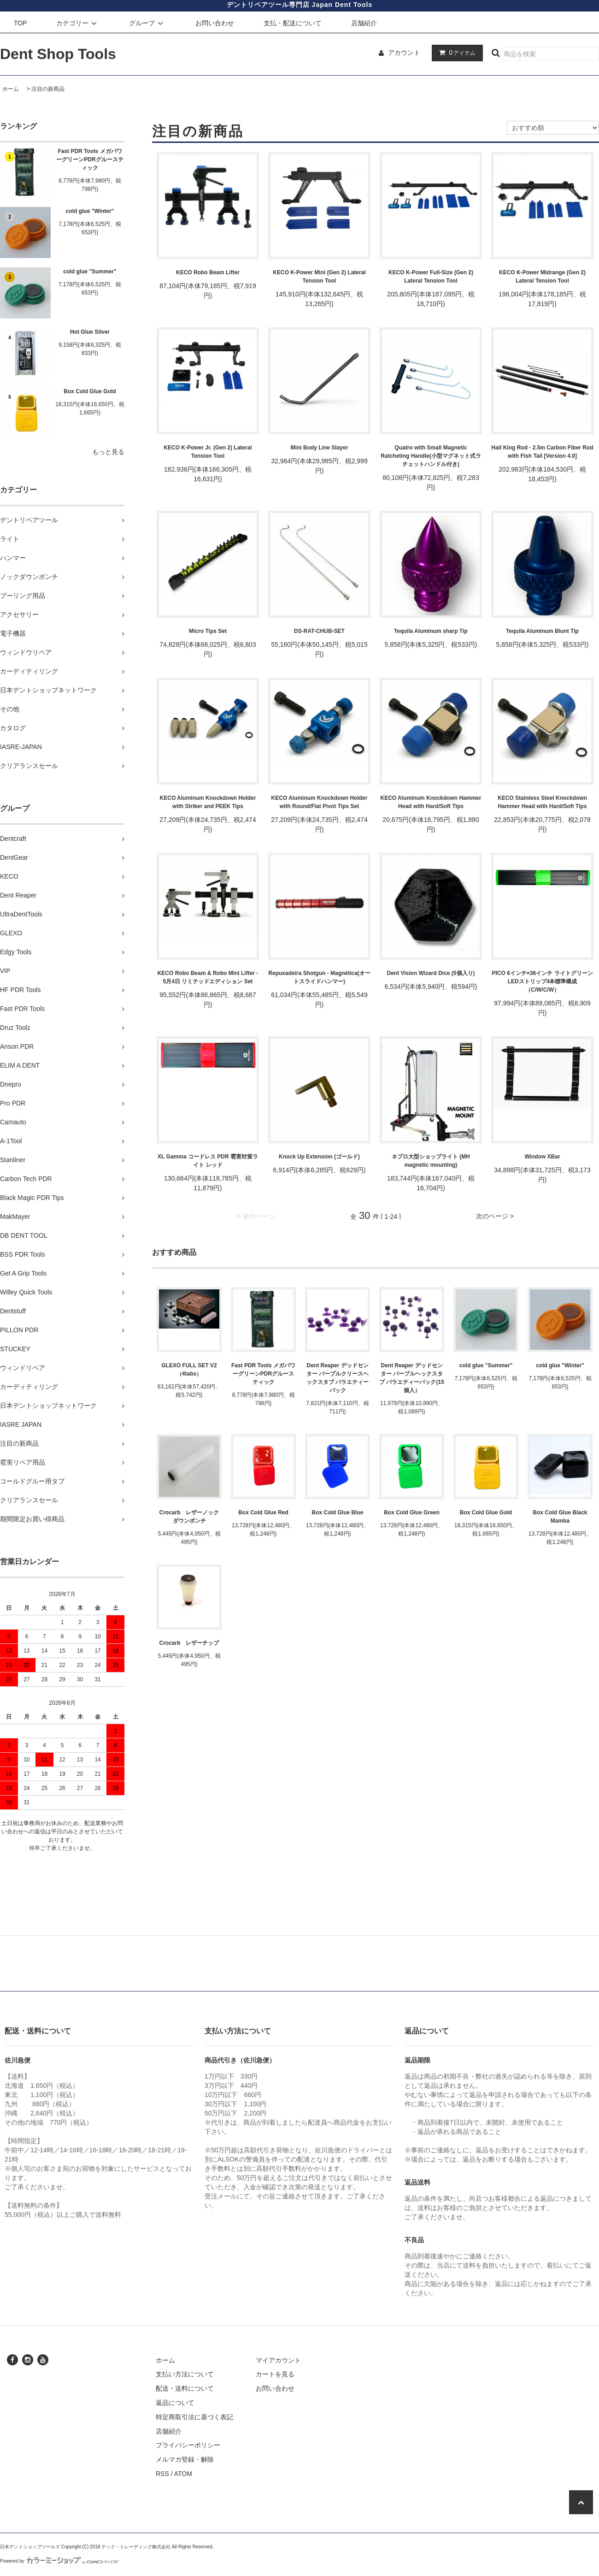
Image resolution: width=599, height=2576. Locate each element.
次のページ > (495, 1216)
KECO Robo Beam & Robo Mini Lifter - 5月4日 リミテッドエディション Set (208, 977)
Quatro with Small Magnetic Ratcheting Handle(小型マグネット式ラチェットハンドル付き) (431, 455)
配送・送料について (185, 2388)
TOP (20, 23)
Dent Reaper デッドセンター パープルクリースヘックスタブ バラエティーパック (337, 1378)
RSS (162, 2473)
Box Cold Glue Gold (90, 391)
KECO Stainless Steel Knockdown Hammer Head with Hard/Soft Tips (542, 802)
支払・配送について (293, 23)
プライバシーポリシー (188, 2445)
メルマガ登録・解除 (185, 2459)
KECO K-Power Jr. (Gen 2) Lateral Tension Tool (208, 451)
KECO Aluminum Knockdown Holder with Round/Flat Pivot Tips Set (319, 802)
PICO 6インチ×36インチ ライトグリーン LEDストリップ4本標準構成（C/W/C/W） (542, 981)
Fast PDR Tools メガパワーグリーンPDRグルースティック (89, 159)
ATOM (183, 2473)
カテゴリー (78, 23)
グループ (147, 23)
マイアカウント (278, 2360)
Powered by (59, 2561)
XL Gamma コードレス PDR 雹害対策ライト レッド (208, 1160)
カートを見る (275, 2374)
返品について (175, 2402)
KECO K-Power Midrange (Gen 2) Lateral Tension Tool (542, 276)
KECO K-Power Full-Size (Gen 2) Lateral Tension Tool (430, 276)
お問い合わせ (214, 23)
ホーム (10, 89)
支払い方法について (185, 2374)
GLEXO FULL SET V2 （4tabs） (189, 1369)
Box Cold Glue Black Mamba (560, 1516)
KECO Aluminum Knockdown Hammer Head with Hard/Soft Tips (431, 802)
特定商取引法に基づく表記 (194, 2417)
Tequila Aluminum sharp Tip (431, 631)
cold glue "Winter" (90, 211)
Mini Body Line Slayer (319, 447)
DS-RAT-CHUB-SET (319, 631)
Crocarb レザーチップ (189, 1643)
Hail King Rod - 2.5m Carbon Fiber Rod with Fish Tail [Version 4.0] (542, 451)
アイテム (455, 52)
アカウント (404, 52)
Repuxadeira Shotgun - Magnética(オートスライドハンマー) (319, 977)
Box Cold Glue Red (263, 1512)
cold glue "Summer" (89, 271)
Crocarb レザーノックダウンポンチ (189, 1516)
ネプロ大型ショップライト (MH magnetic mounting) (431, 1160)
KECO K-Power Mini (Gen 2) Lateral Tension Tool (319, 276)
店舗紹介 (364, 23)
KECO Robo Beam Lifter (208, 272)
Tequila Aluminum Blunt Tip (542, 631)
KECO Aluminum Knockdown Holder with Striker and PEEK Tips (208, 802)
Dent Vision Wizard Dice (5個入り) (431, 973)
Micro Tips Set (208, 631)
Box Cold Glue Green (412, 1512)
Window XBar (542, 1156)
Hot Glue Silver (90, 332)
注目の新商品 (48, 89)
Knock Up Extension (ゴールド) (319, 1156)
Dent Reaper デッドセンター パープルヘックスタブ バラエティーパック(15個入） (411, 1378)
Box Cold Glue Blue (337, 1512)
